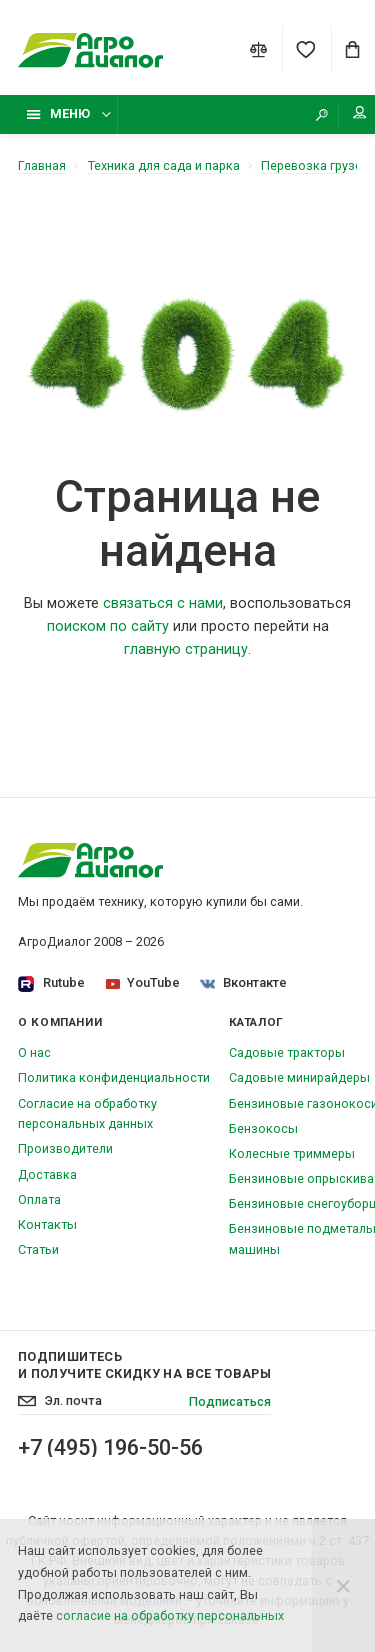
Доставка (47, 1174)
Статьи (38, 1249)
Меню (58, 113)
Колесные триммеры (292, 1153)
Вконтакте (244, 982)
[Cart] (353, 49)
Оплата (39, 1199)
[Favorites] (305, 49)
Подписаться (230, 1401)
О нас (34, 1052)
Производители (65, 1148)
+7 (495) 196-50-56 (110, 1448)
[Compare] (258, 49)
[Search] (322, 114)
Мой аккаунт (360, 112)
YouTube (142, 982)
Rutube (51, 983)
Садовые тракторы (287, 1052)
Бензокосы (263, 1128)
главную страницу (186, 649)
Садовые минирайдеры (299, 1077)
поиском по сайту (108, 626)
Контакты (47, 1224)
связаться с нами (163, 603)
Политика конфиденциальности (114, 1077)
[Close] (343, 1585)
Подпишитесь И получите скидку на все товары (144, 1364)
